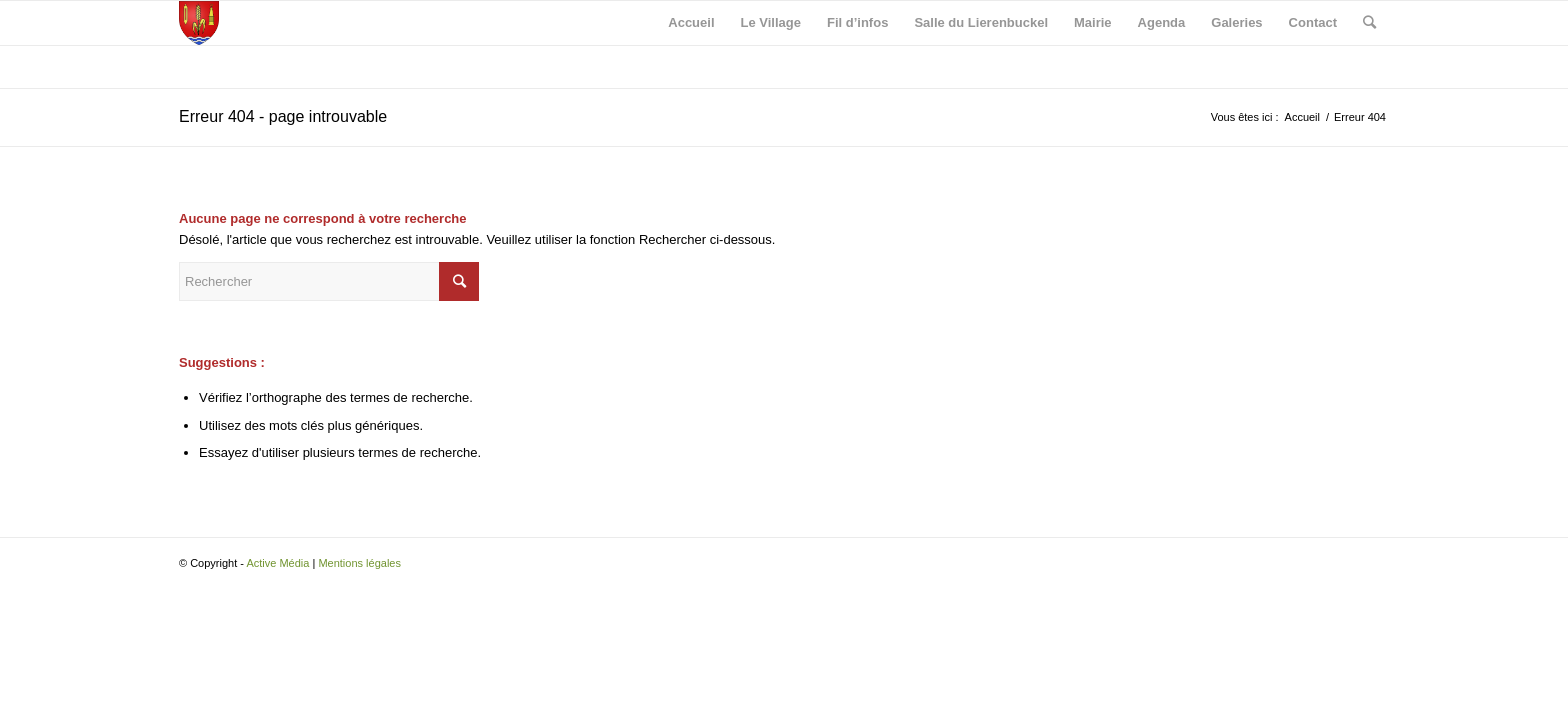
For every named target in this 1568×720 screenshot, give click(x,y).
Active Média (277, 563)
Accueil (1302, 117)
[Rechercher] (1369, 23)
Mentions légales (359, 563)
